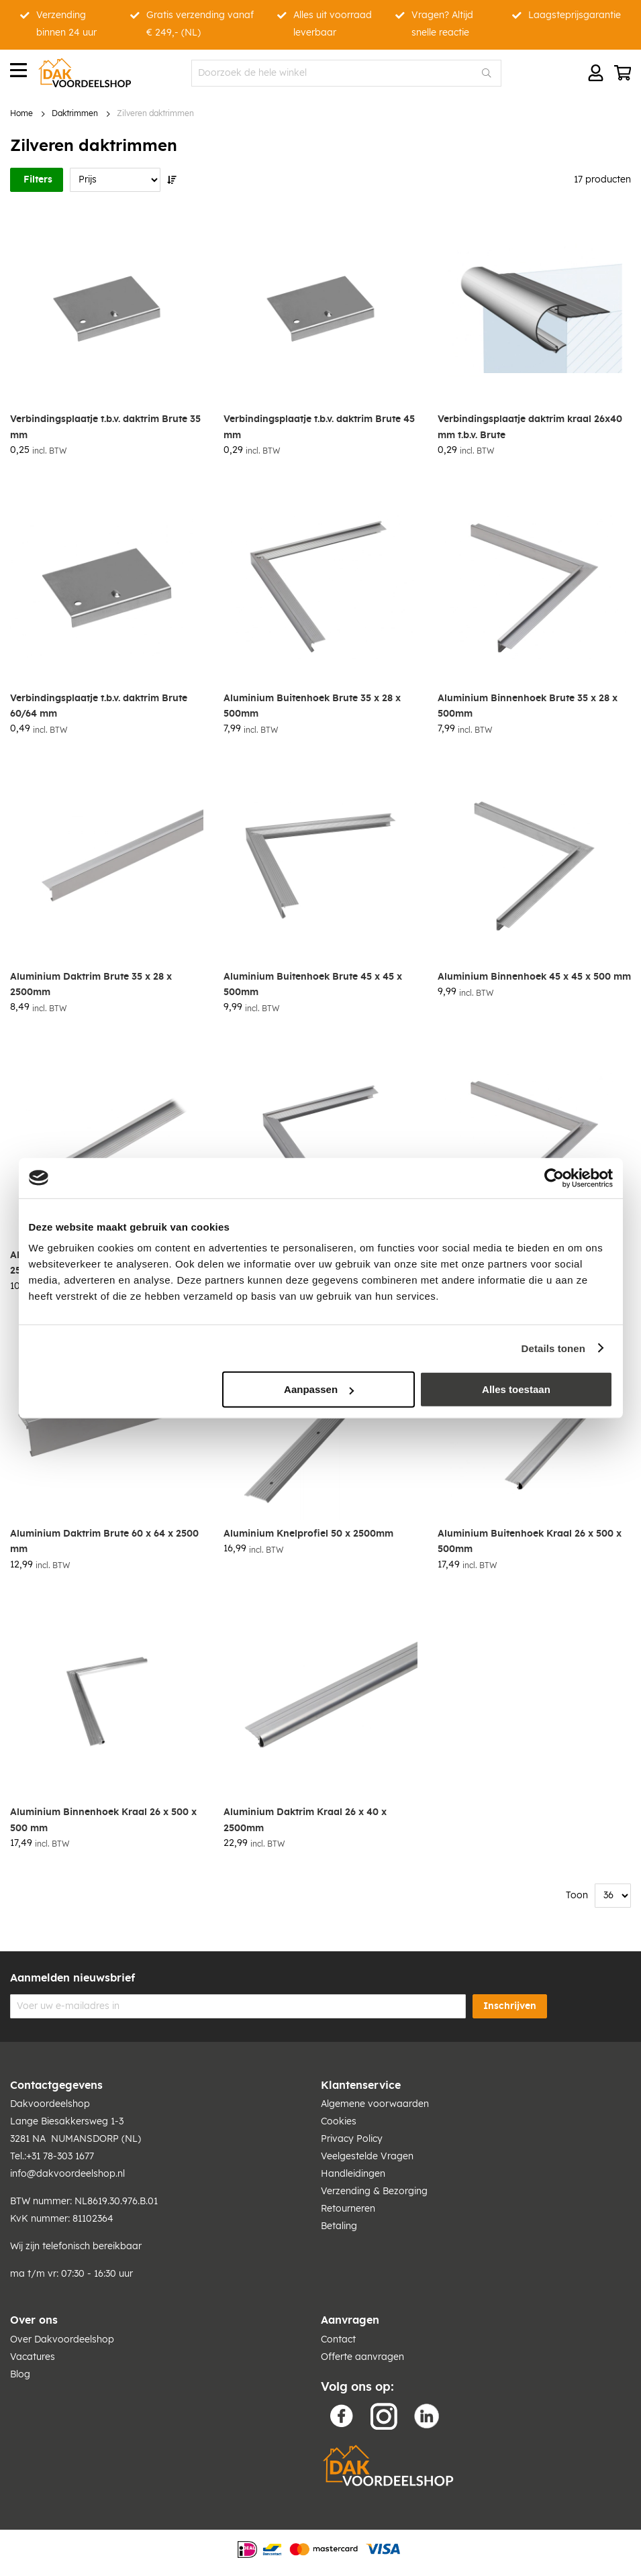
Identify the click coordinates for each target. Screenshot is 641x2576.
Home (21, 113)
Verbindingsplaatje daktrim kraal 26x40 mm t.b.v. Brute (530, 427)
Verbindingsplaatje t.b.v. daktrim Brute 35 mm (105, 427)
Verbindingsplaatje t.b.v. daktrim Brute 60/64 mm (98, 706)
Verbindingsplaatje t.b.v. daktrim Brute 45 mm (319, 427)
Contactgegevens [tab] (56, 2085)
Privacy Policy (352, 2139)
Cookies (338, 2121)
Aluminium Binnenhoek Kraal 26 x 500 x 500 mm (103, 1820)
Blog (20, 2374)
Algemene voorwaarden (375, 2104)
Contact (338, 2340)
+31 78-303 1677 (60, 2156)
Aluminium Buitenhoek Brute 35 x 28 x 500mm (312, 706)
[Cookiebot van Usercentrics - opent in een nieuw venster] (554, 1178)
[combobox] (346, 73)
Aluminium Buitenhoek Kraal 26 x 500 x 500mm (530, 1541)
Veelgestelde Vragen (367, 2156)
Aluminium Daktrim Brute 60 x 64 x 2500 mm (104, 1541)
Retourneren (348, 2209)
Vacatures (32, 2357)
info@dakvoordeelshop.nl (67, 2174)
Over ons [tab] (34, 2320)
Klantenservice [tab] (361, 2085)
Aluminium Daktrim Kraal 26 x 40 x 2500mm (305, 1820)
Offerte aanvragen (362, 2357)
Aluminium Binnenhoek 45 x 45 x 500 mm (534, 977)
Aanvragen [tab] (350, 2320)
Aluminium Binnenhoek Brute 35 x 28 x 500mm (528, 706)
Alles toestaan (516, 1389)
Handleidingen (353, 2174)
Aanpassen (319, 1389)
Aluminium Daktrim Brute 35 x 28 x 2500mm (91, 984)
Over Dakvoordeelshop (62, 2340)
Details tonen (553, 1347)
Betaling (339, 2226)
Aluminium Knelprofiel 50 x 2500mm (308, 1534)
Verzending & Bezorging (374, 2191)
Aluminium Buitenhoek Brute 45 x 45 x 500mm (313, 984)
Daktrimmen (75, 113)
